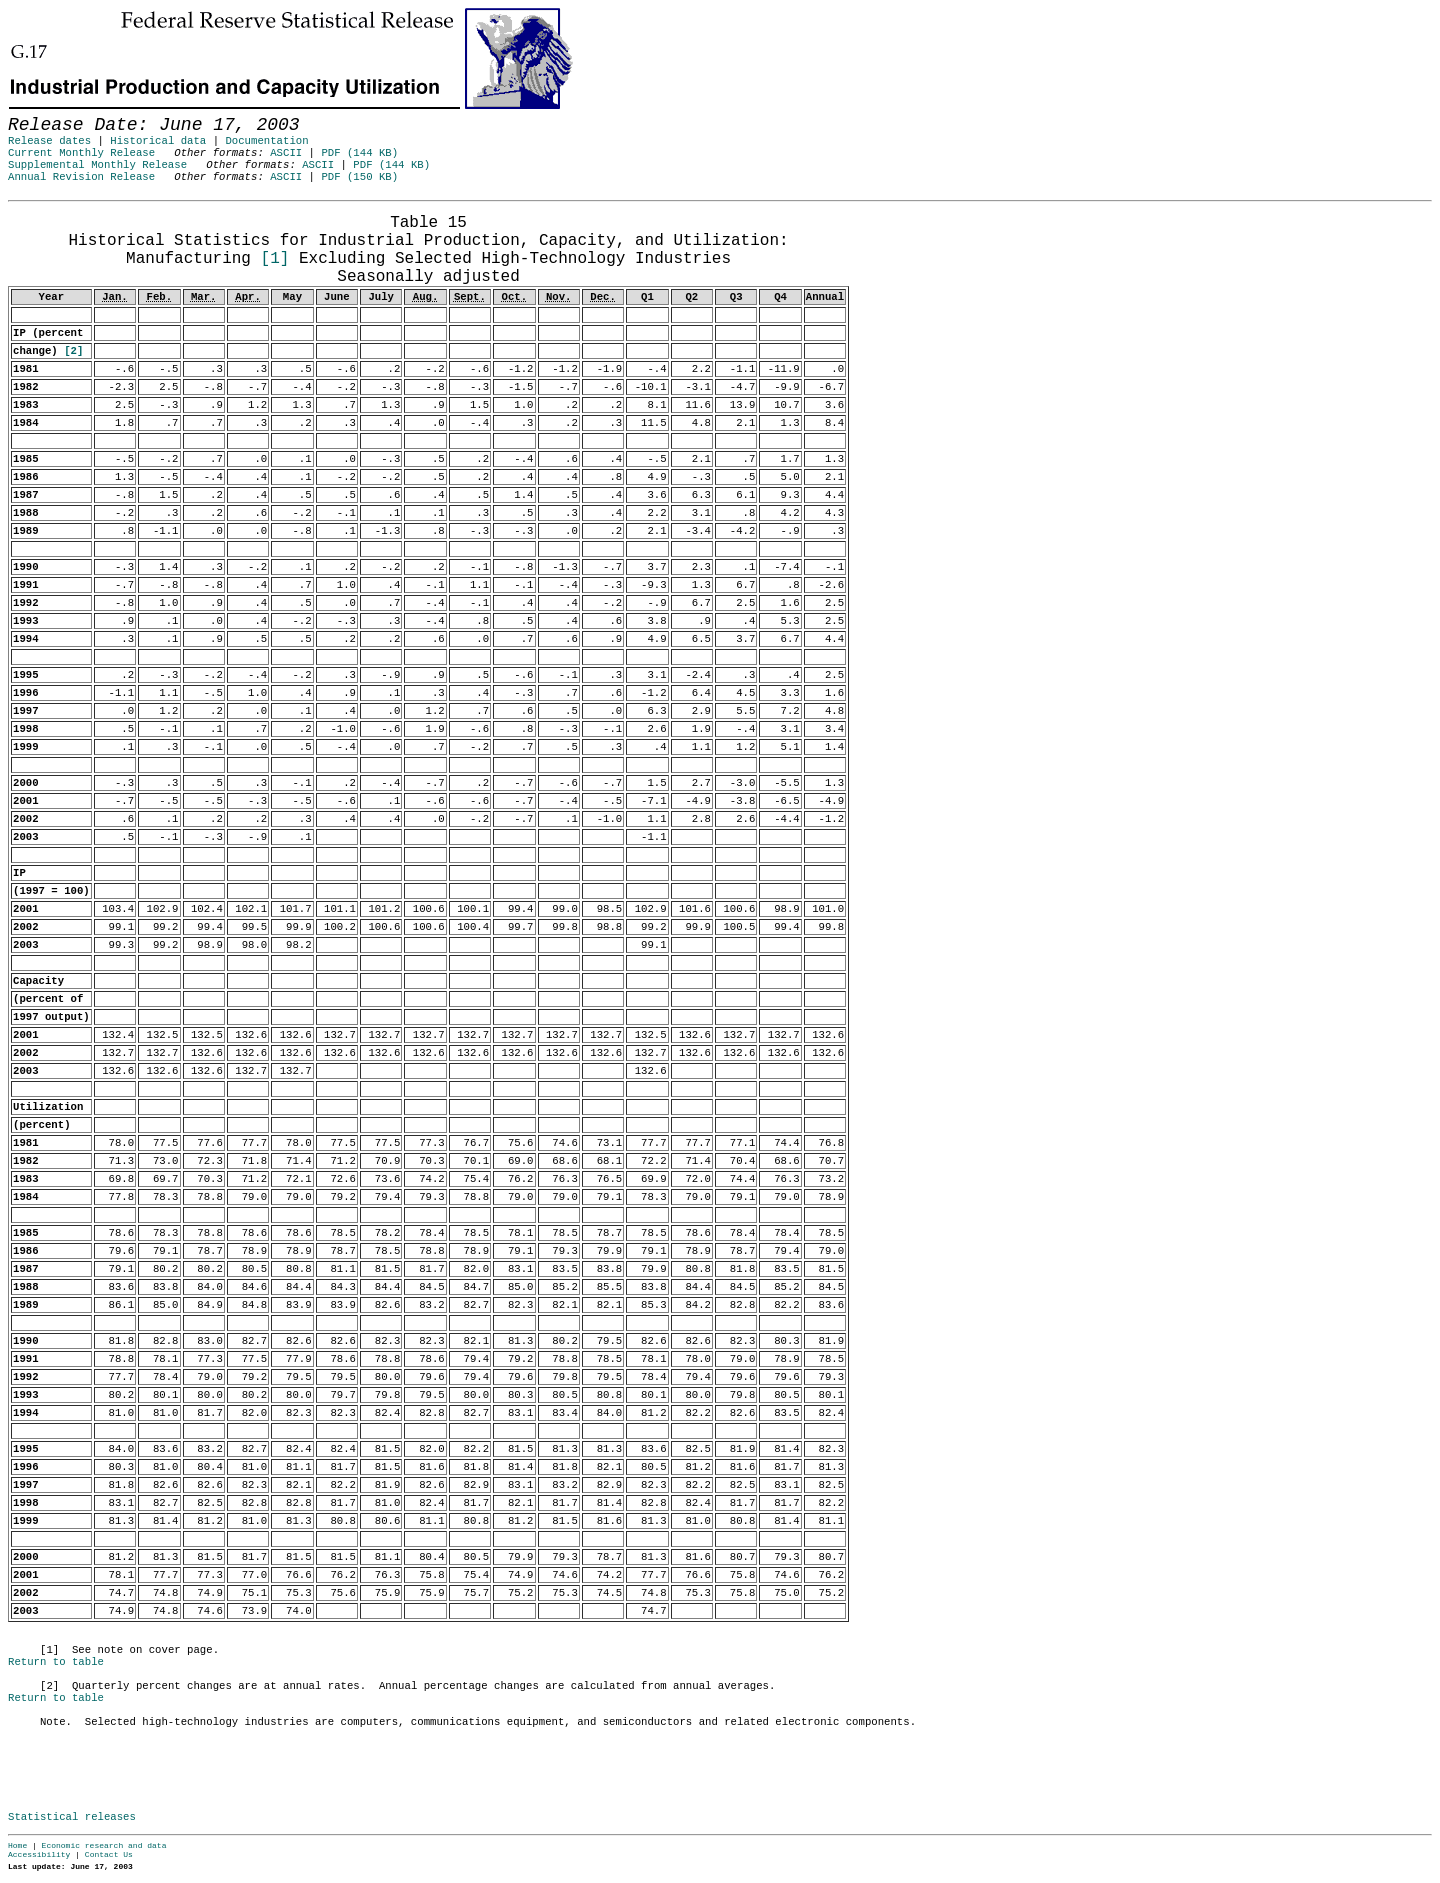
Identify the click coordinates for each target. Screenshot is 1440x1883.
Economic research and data (104, 1845)
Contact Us (109, 1854)
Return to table (56, 1662)
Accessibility (39, 1854)
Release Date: (29, 211)
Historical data (158, 141)
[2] (73, 351)
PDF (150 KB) (359, 177)
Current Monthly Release (81, 153)
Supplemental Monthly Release (97, 165)
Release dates (49, 141)
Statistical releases (72, 1817)
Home (17, 1845)
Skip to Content (32, 112)
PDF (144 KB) (359, 153)
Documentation (266, 141)
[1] (275, 259)
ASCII (286, 153)
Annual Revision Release (81, 177)
